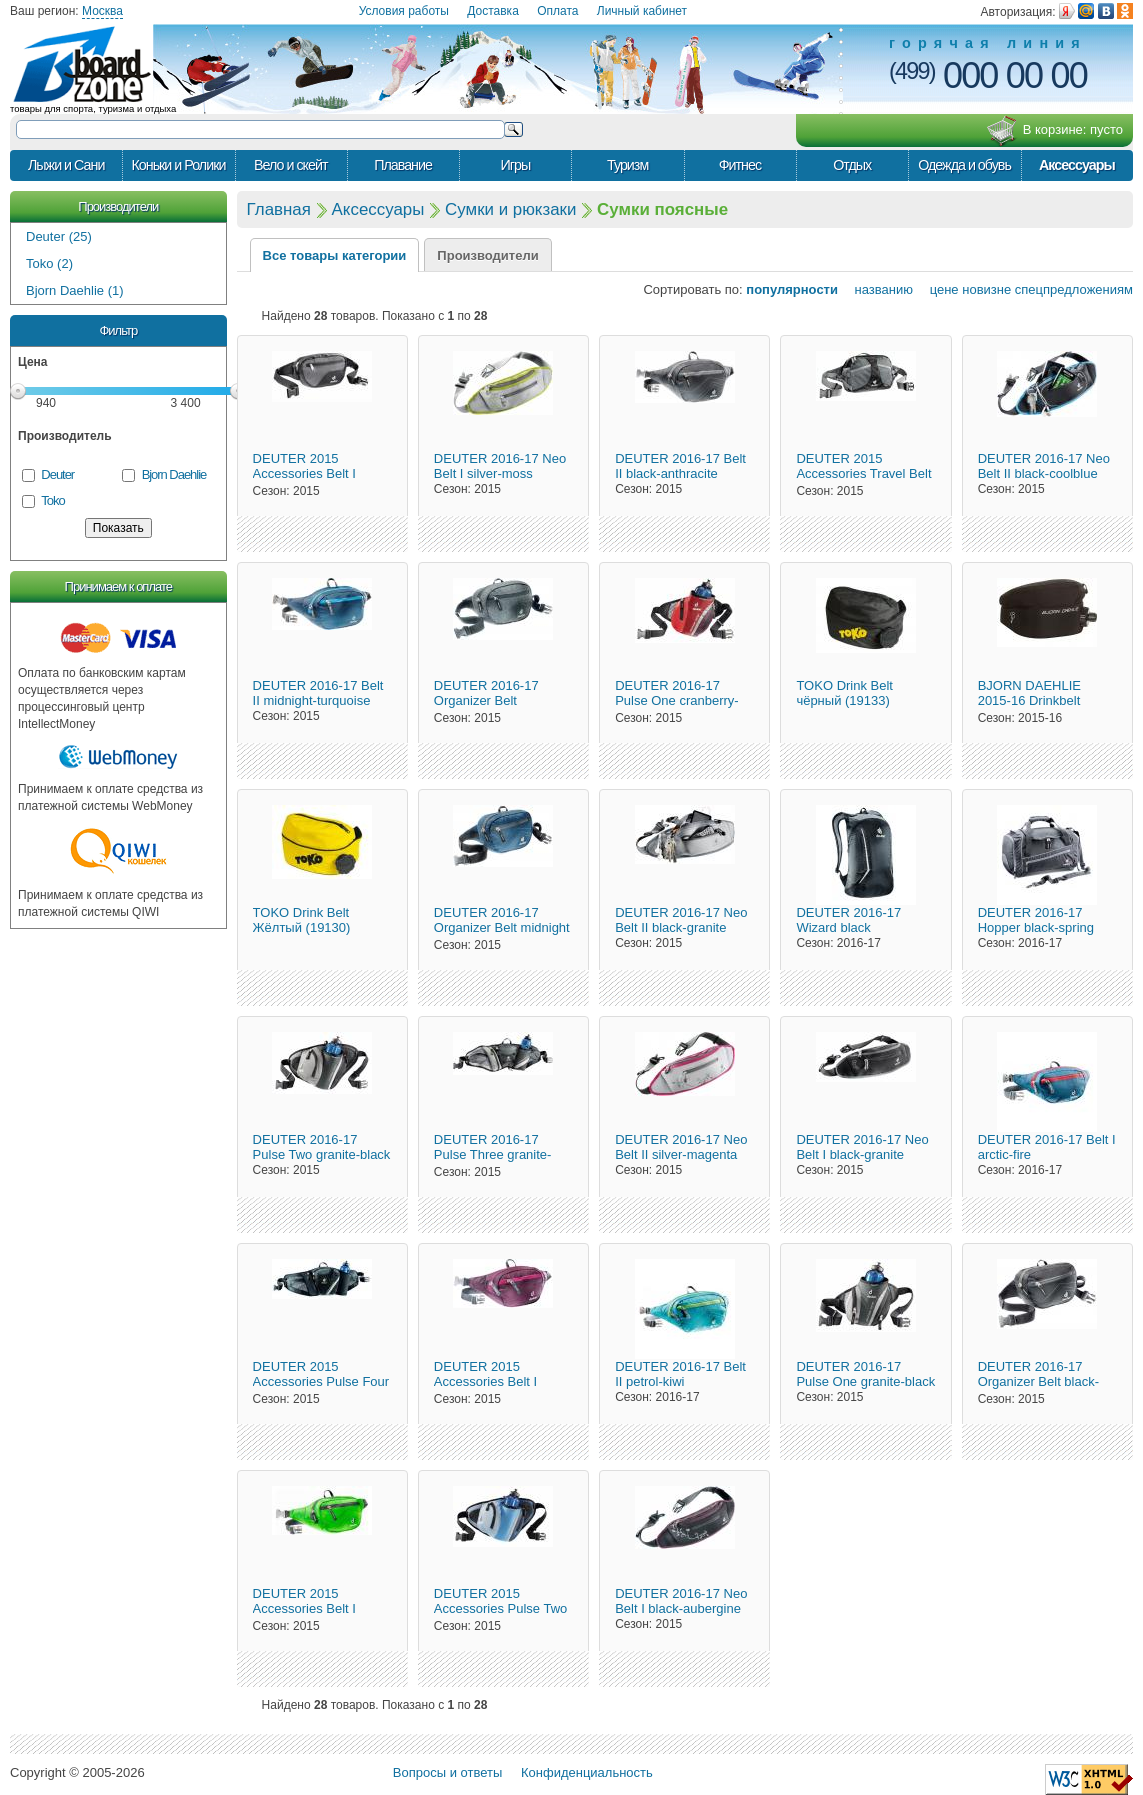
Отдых (852, 165)
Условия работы (404, 11)
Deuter (57, 474)
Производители (118, 206)
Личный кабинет (642, 11)
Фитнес (740, 165)
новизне (986, 289)
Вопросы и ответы (447, 1772)
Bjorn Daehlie (174, 474)
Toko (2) (49, 263)
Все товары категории (335, 255)
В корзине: (1054, 131)
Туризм (627, 165)
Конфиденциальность (587, 1772)
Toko (52, 500)
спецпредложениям (1074, 289)
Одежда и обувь (964, 165)
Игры (515, 165)
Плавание (403, 165)
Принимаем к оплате (118, 586)
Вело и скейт (290, 165)
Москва (102, 11)
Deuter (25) (59, 236)
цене (938, 289)
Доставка (493, 11)
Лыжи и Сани (66, 165)
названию (877, 289)
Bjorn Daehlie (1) (75, 290)
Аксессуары (1077, 165)
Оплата (557, 11)
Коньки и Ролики (178, 165)
